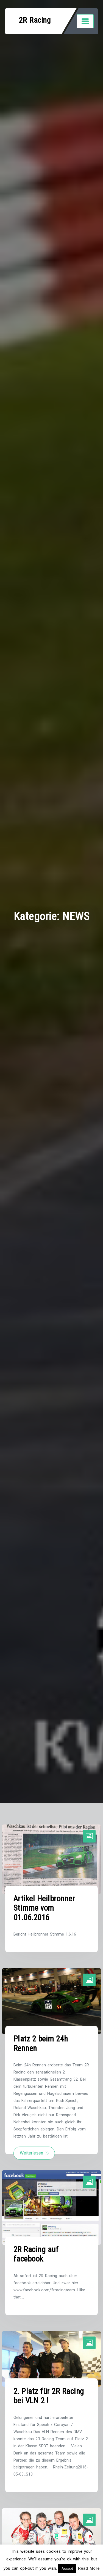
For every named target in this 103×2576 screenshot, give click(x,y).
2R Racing (35, 20)
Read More (89, 2568)
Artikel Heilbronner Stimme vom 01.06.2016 (44, 1908)
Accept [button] (67, 2568)
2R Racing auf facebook (36, 2254)
